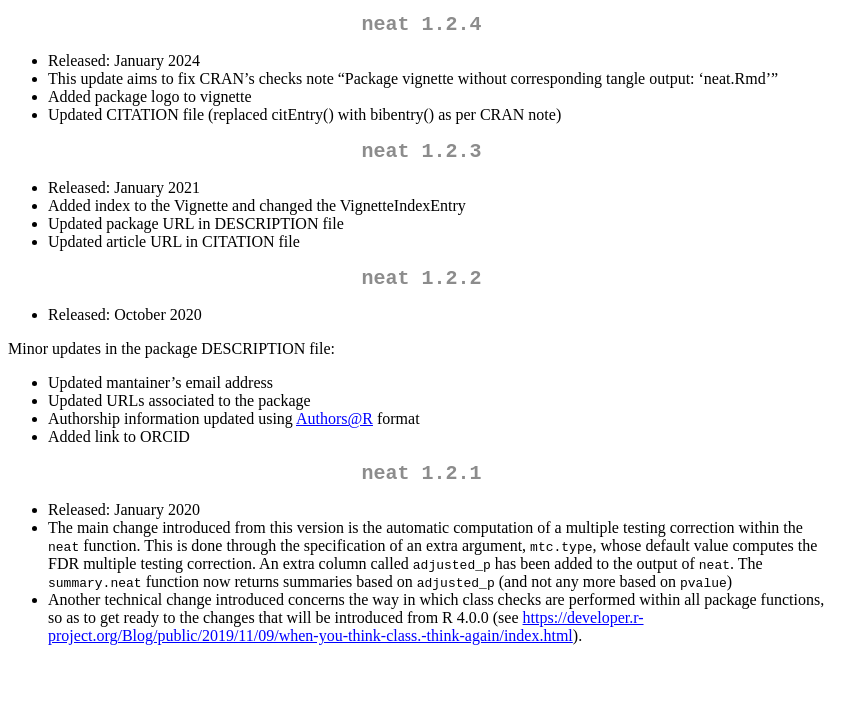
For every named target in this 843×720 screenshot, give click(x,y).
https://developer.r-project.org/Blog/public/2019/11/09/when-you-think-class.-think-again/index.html (346, 642)
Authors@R (334, 430)
